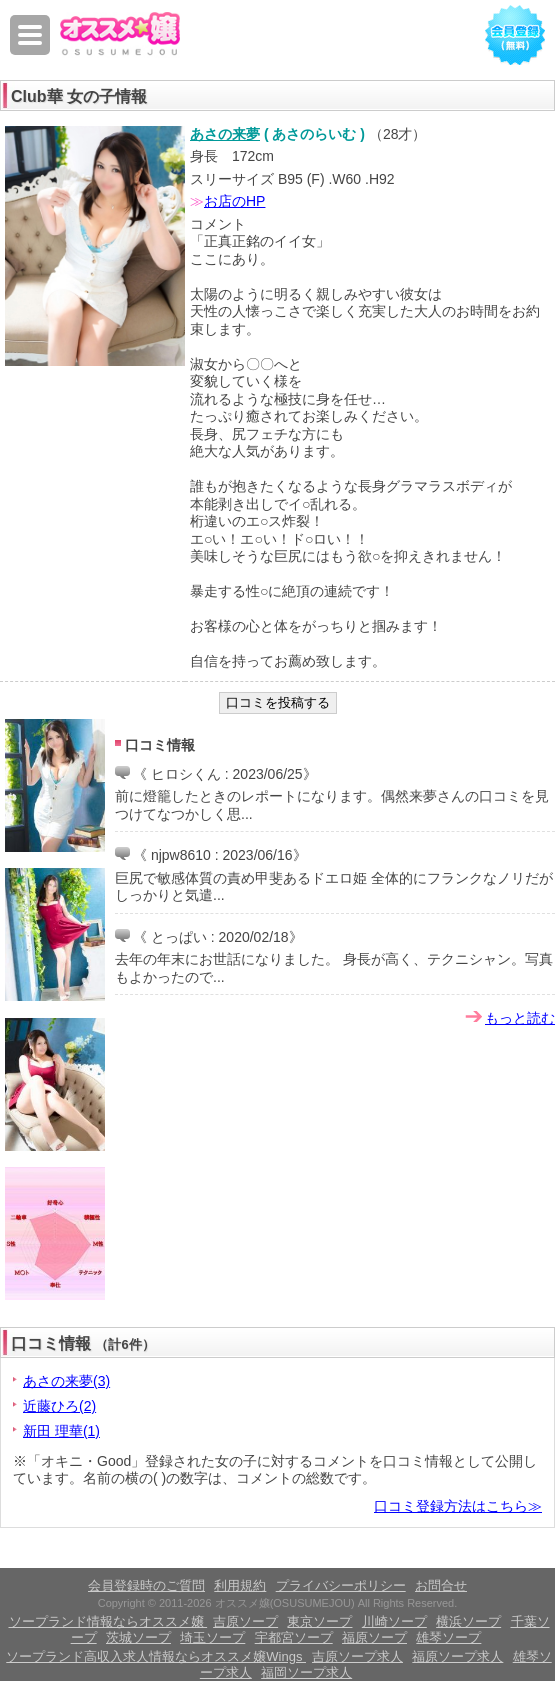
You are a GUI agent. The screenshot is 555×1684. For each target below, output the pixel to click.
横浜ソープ (468, 1621)
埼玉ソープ (212, 1637)
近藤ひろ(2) (59, 1406)
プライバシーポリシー (341, 1585)
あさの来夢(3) (66, 1381)
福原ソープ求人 (457, 1656)
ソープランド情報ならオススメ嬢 (108, 1621)
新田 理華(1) (61, 1431)
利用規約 (240, 1585)
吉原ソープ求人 (357, 1656)
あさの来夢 (225, 134)
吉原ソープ (245, 1621)
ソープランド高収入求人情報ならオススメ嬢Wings (156, 1656)
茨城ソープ (138, 1637)
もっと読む (520, 1018)
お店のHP (234, 201)
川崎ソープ (394, 1621)
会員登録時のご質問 (146, 1585)
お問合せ (441, 1585)
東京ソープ (319, 1621)
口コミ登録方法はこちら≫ (458, 1506)
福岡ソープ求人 (306, 1672)
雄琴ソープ (448, 1637)
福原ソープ (374, 1637)
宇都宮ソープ (294, 1637)
